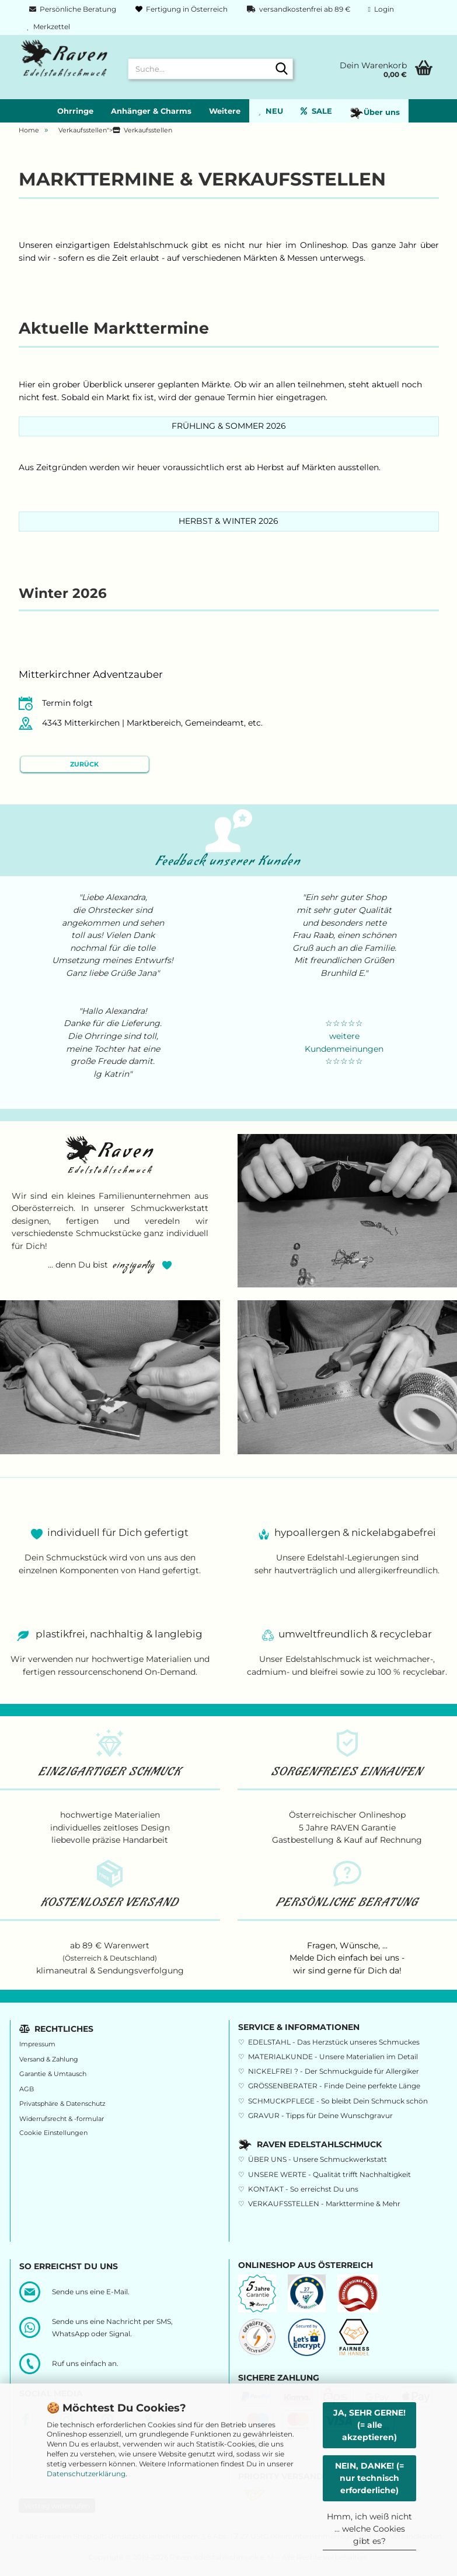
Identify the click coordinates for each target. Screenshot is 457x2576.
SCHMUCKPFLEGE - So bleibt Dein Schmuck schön (338, 2100)
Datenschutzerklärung (86, 2473)
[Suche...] (282, 69)
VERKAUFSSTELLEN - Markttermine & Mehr (324, 2203)
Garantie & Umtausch (52, 2074)
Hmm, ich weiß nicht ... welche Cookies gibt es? (369, 2528)
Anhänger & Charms (151, 111)
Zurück (84, 764)
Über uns (375, 113)
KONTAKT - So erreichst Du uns (303, 2189)
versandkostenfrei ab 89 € (298, 9)
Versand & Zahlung (48, 2059)
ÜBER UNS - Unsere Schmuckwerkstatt (317, 2159)
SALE (316, 111)
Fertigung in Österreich (181, 9)
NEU (270, 111)
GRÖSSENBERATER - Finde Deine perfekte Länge (334, 2085)
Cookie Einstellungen (53, 2133)
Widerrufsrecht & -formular (61, 2119)
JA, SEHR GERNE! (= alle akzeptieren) (369, 2424)
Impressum (37, 2044)
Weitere (224, 111)
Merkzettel (48, 26)
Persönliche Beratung (71, 9)
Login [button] (381, 9)
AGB (26, 2089)
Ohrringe (75, 111)
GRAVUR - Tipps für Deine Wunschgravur (320, 2115)
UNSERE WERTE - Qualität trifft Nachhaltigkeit (329, 2174)
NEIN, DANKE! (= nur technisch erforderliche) (369, 2478)
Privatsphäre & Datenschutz (62, 2104)
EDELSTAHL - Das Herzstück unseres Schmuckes (334, 2042)
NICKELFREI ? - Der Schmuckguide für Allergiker (333, 2071)
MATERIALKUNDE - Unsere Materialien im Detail (333, 2056)
